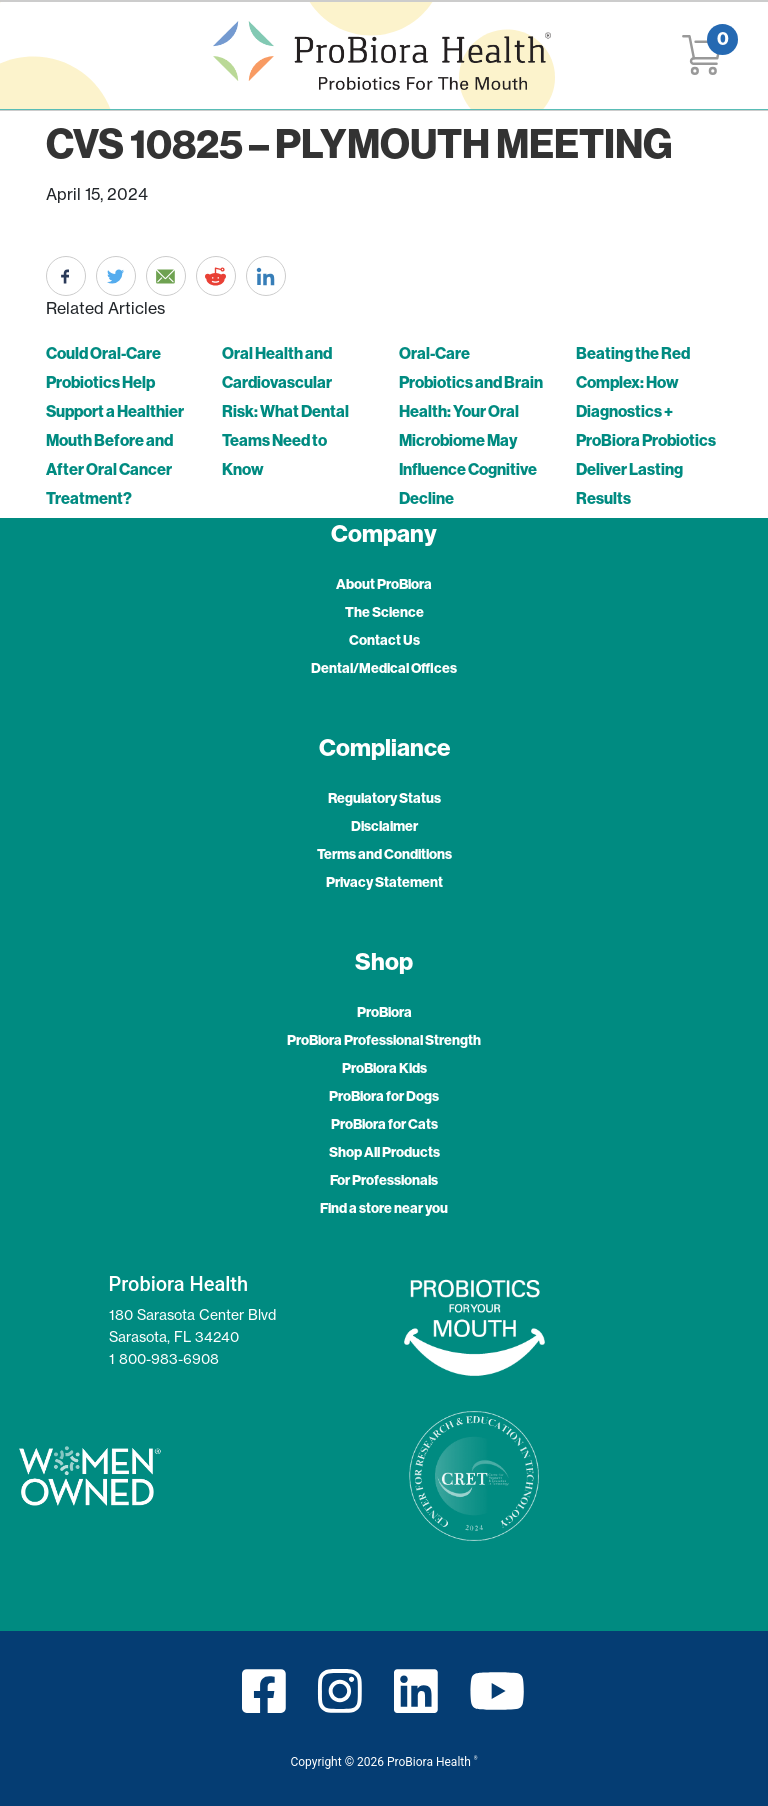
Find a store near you (384, 1208)
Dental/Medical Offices (384, 668)
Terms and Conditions (384, 854)
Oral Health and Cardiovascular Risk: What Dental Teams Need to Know (285, 411)
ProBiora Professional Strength (384, 1040)
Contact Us (384, 640)
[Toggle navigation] (56, 55)
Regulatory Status (384, 798)
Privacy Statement (384, 882)
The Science (384, 612)
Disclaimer (384, 826)
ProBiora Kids (384, 1068)
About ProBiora (384, 584)
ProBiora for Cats (384, 1124)
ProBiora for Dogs (384, 1096)
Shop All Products (384, 1152)
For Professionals (384, 1180)
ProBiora (384, 1012)
